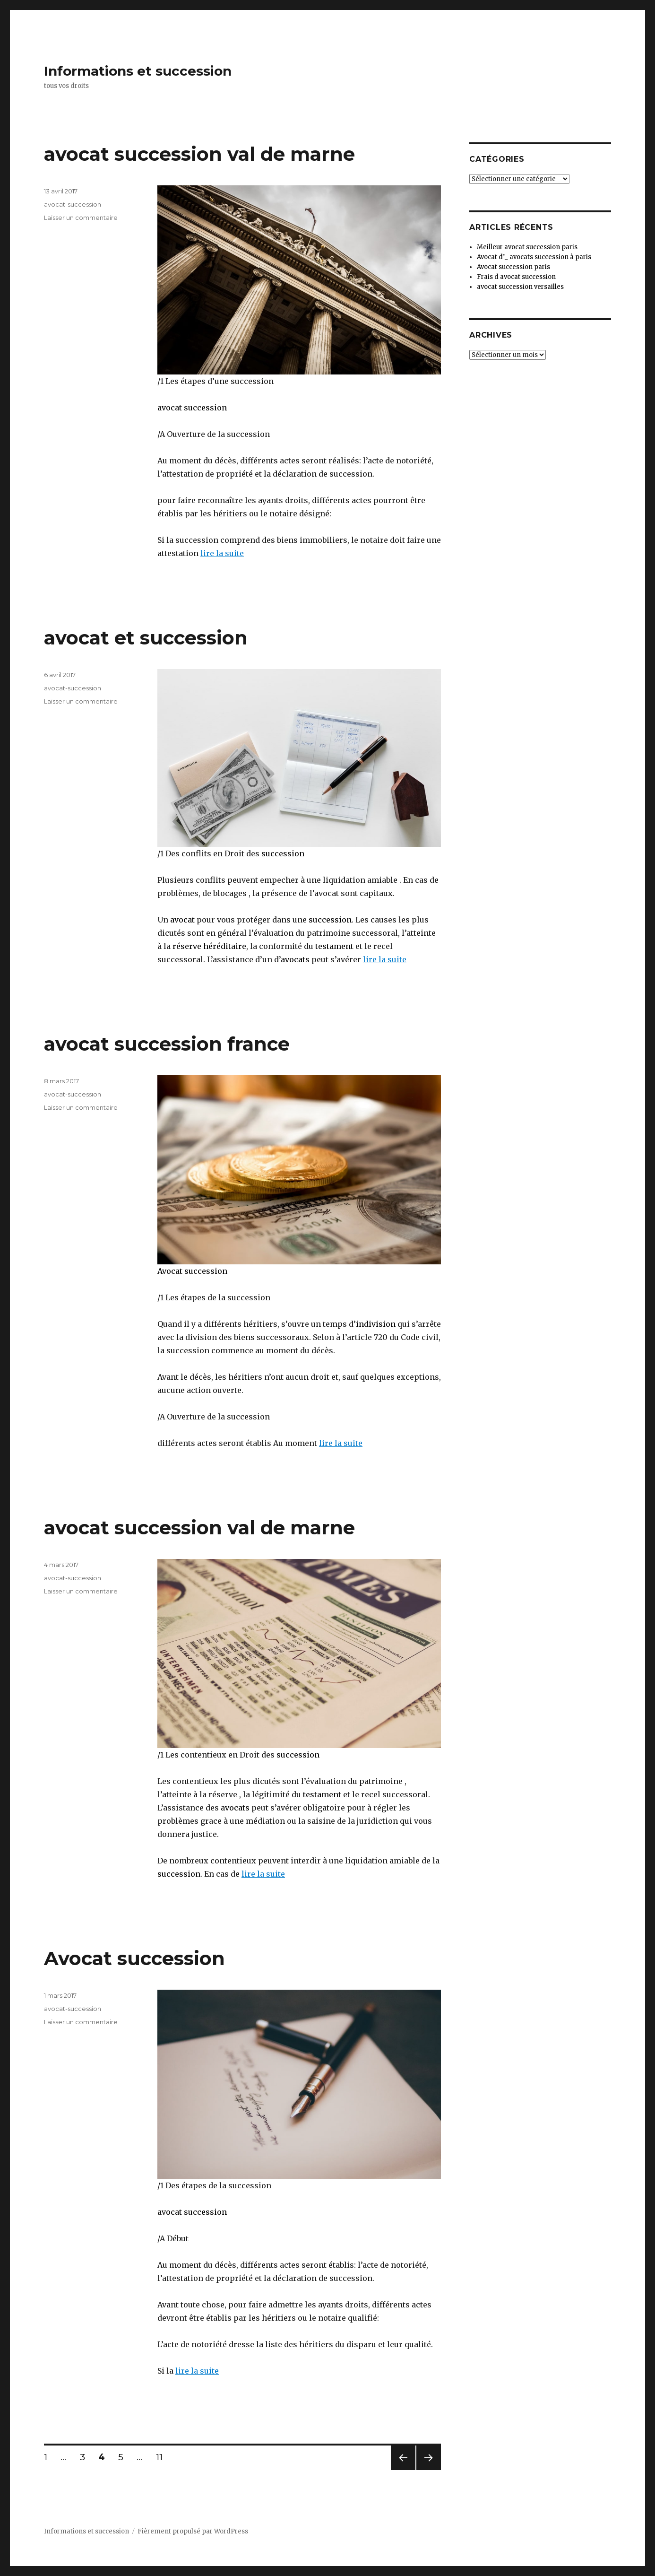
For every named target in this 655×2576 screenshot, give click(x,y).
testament (334, 946)
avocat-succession (72, 204)
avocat (181, 919)
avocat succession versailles (520, 287)
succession (282, 853)
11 (162, 2457)
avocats (295, 959)
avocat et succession (146, 637)
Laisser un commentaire (81, 217)
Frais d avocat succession (516, 277)
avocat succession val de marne (199, 153)
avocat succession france (167, 1043)
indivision (376, 1324)
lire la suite (222, 553)
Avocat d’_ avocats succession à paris (534, 257)
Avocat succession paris (513, 267)
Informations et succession (138, 71)
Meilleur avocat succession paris (527, 247)
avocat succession (192, 407)
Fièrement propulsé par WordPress (193, 2531)
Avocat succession (192, 1271)
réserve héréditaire (209, 946)
